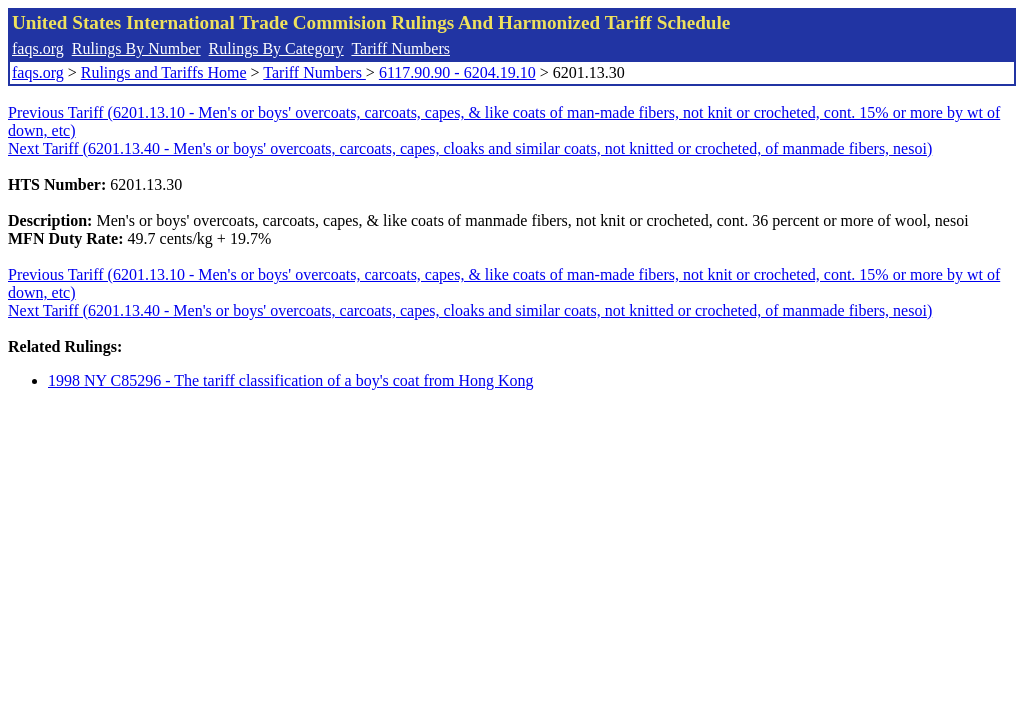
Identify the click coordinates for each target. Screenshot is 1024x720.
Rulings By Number (136, 48)
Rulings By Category (276, 48)
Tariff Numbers (400, 48)
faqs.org (38, 48)
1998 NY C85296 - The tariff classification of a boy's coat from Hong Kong (291, 380)
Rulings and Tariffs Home (164, 72)
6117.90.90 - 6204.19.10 (457, 72)
